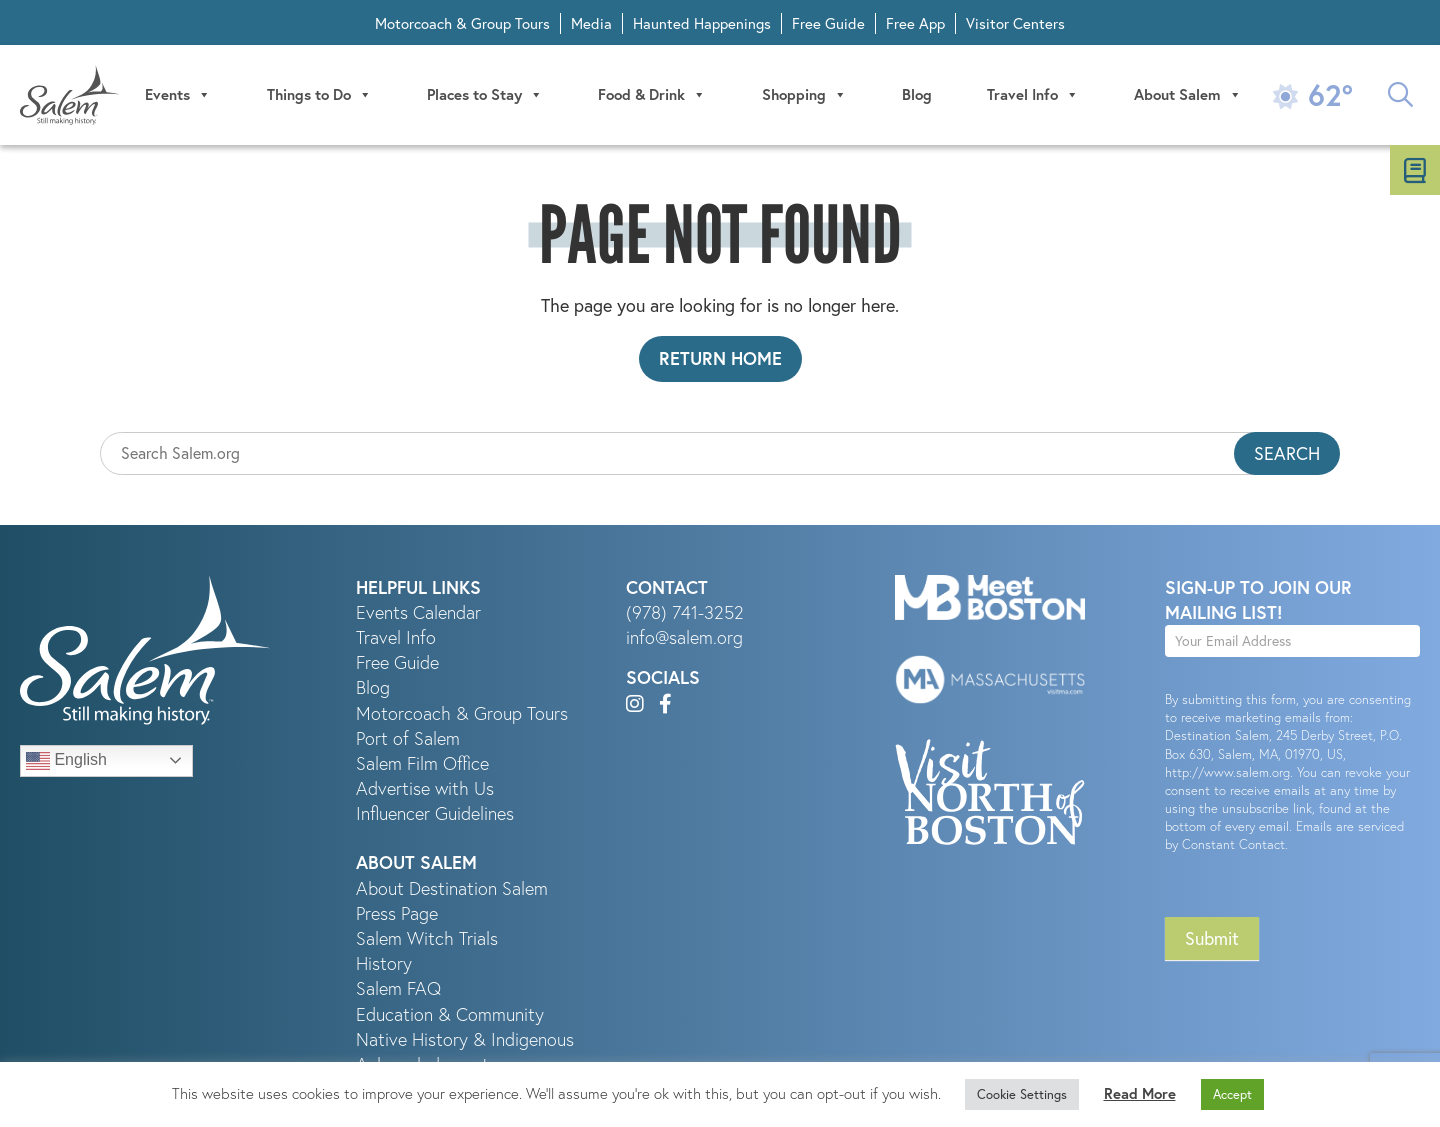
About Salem (1188, 95)
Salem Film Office (422, 763)
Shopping (804, 95)
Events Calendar (418, 612)
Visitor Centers (1015, 23)
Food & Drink (652, 95)
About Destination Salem (452, 888)
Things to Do (319, 95)
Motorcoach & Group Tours (462, 23)
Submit (1212, 938)
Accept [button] (1232, 1094)
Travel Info (1033, 95)
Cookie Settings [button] (1022, 1094)
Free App (915, 23)
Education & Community (450, 1014)
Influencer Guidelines (435, 813)
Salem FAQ (398, 988)
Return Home (720, 358)
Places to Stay (485, 95)
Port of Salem (408, 738)
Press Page (397, 913)
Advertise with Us (425, 788)
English (66, 761)
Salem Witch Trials (427, 938)
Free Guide (828, 23)
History (384, 963)
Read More (1140, 1093)
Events (178, 95)
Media (591, 23)
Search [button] (1287, 453)
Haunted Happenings (702, 23)
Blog (917, 94)
